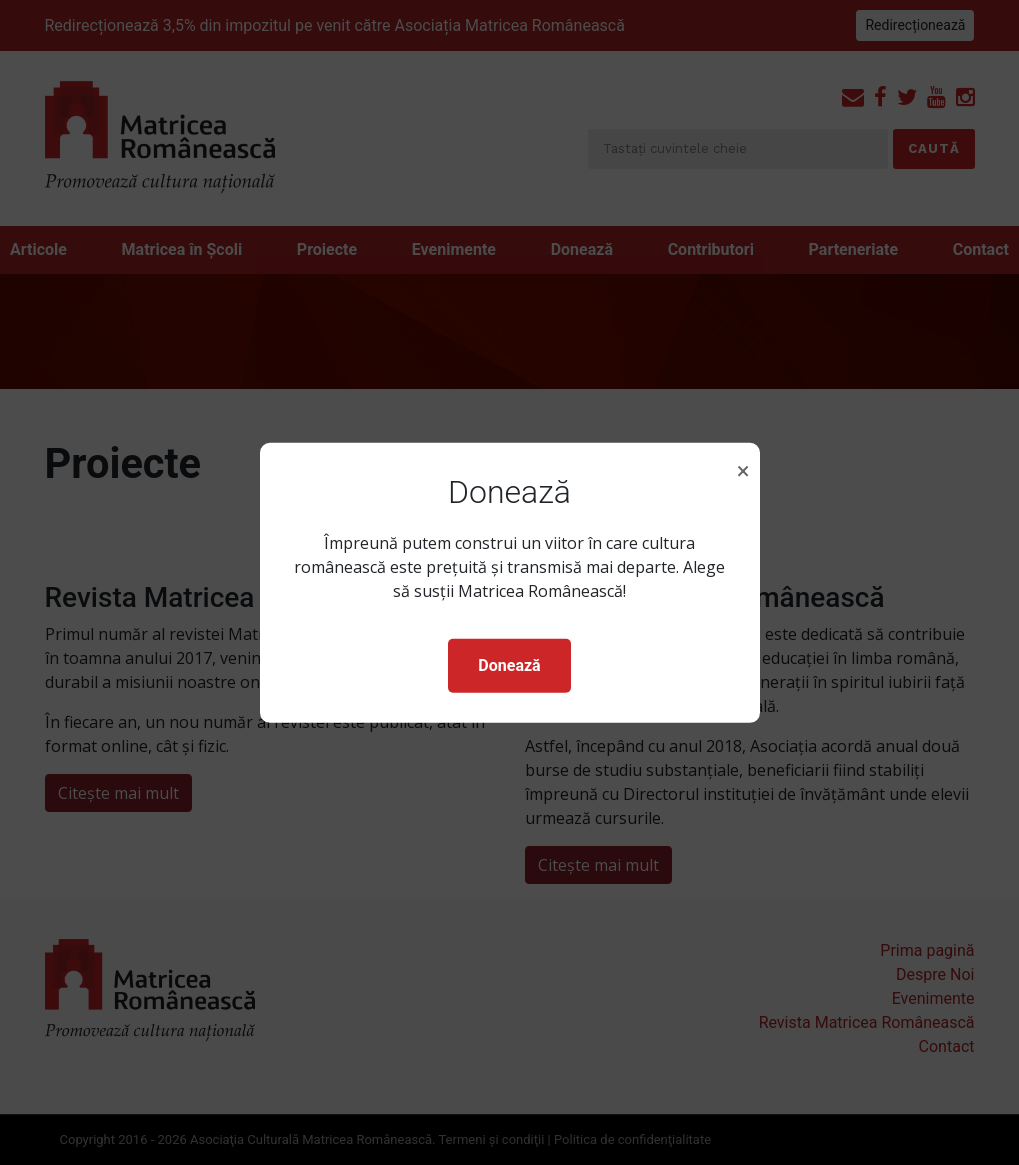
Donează (509, 665)
